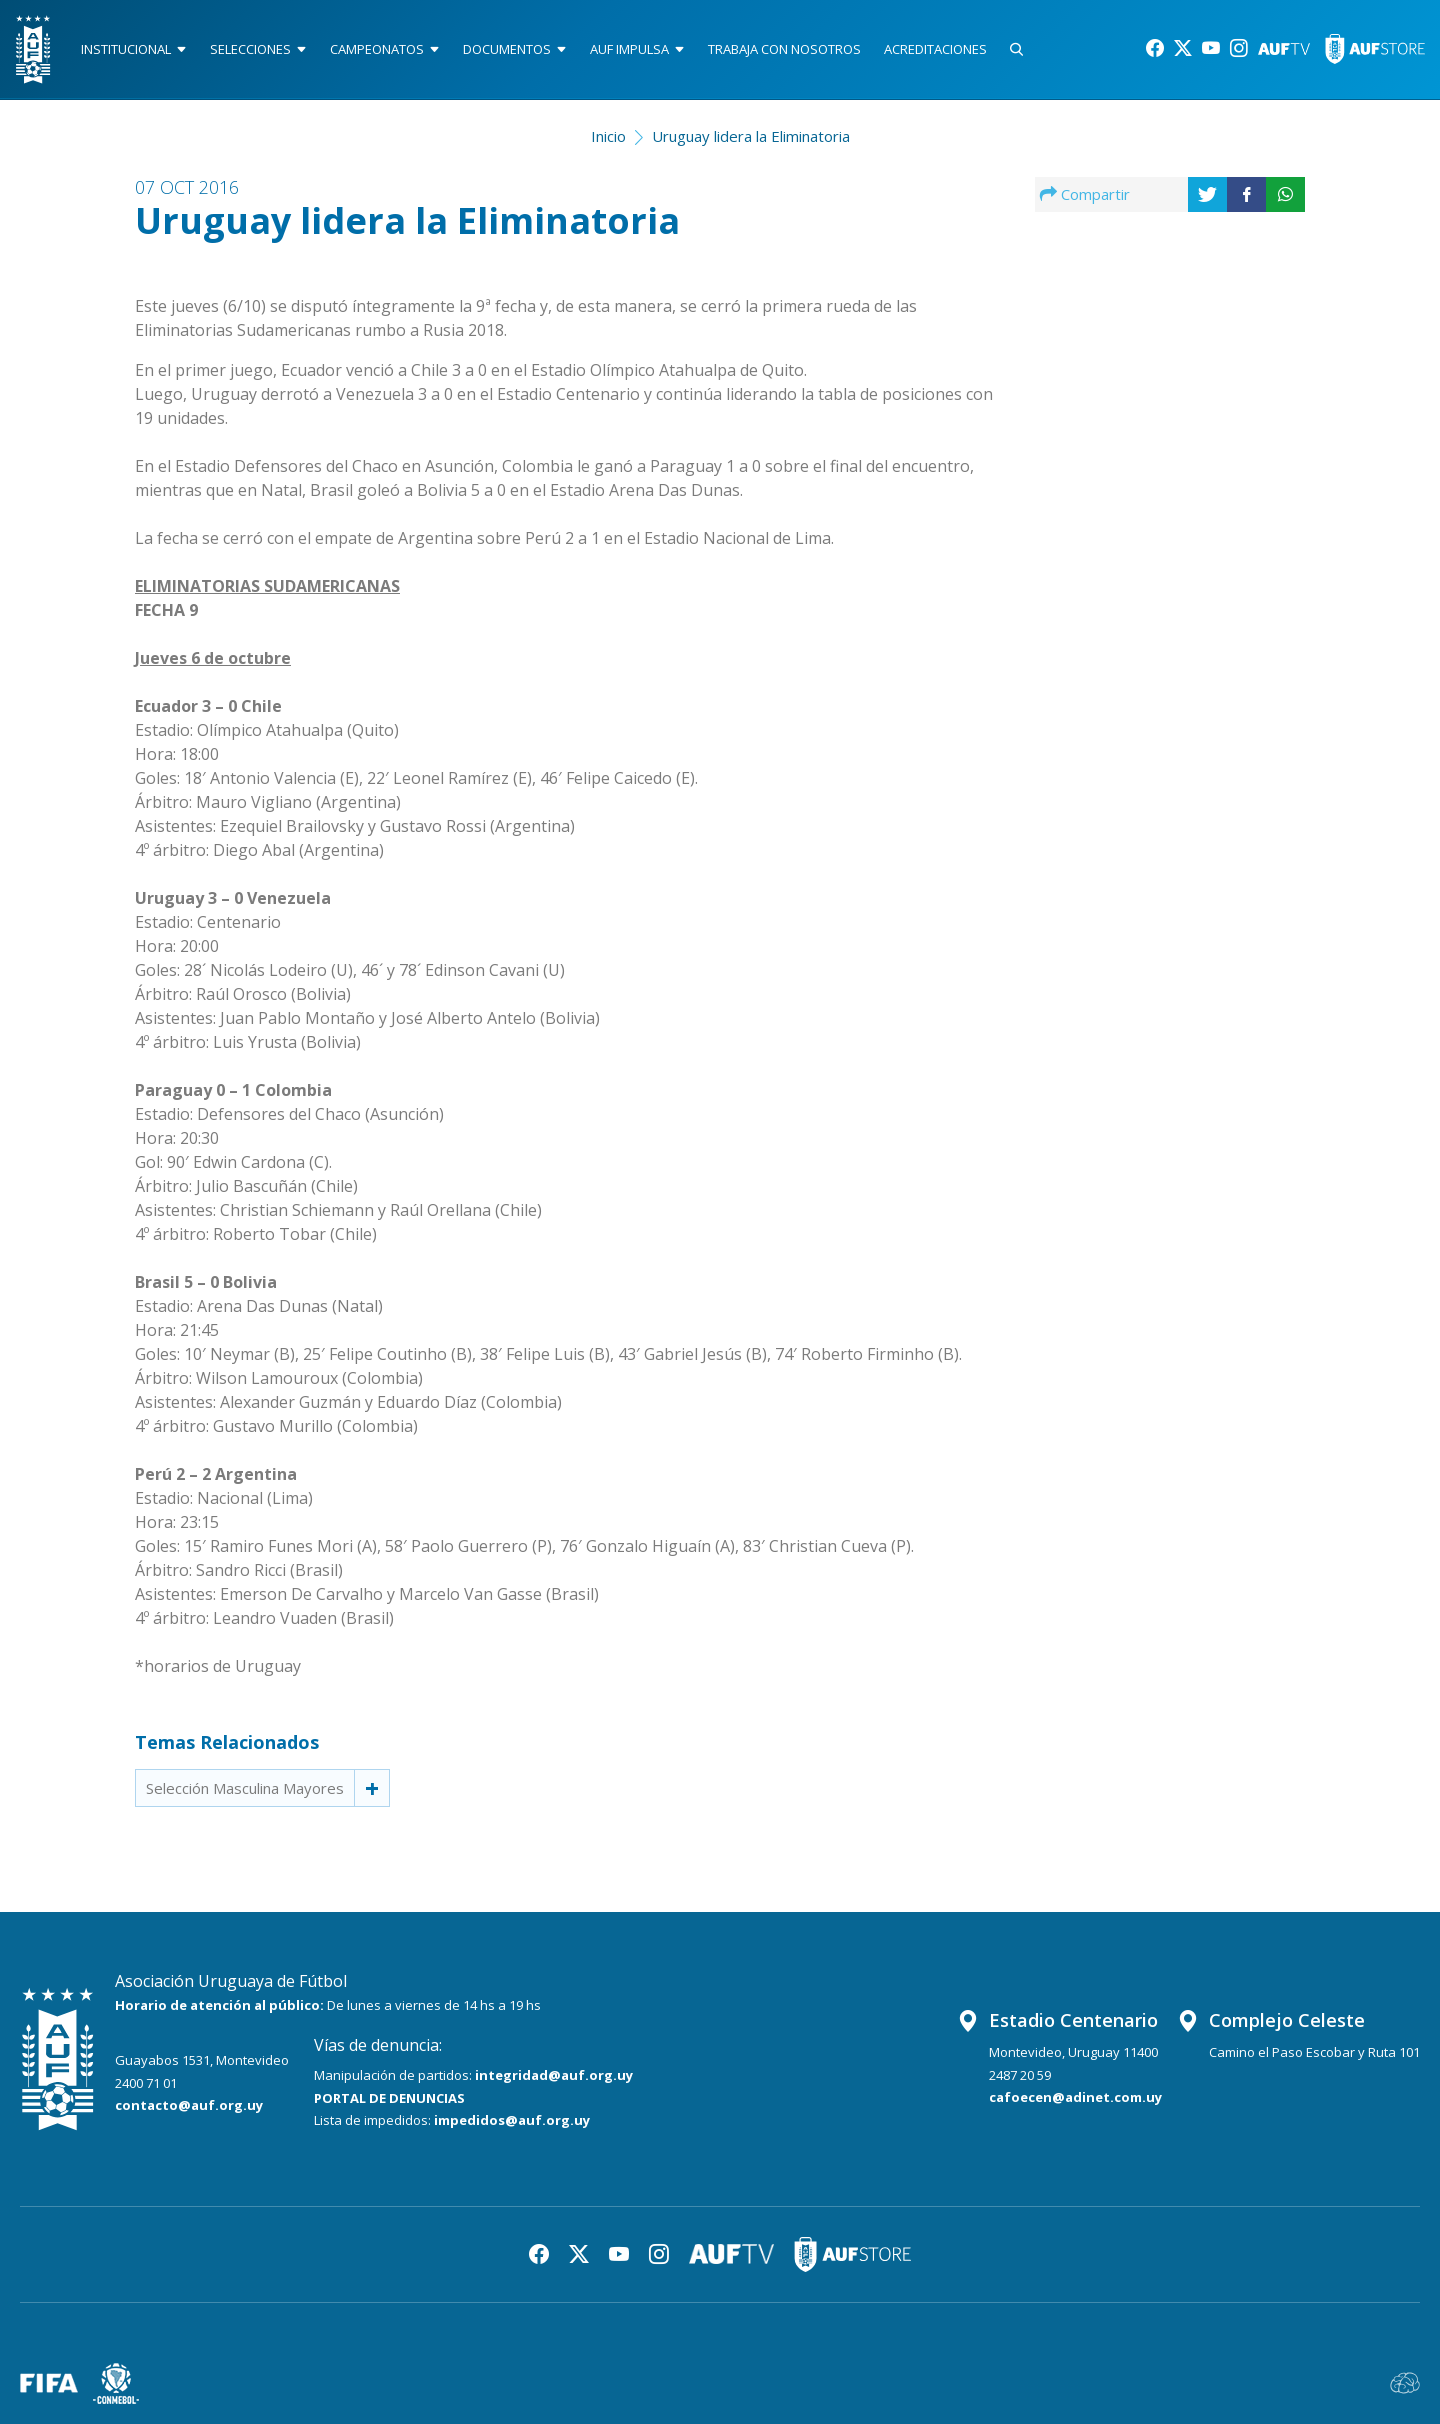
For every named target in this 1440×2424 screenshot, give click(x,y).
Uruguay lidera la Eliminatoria (751, 136)
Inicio (608, 136)
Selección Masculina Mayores (245, 1788)
